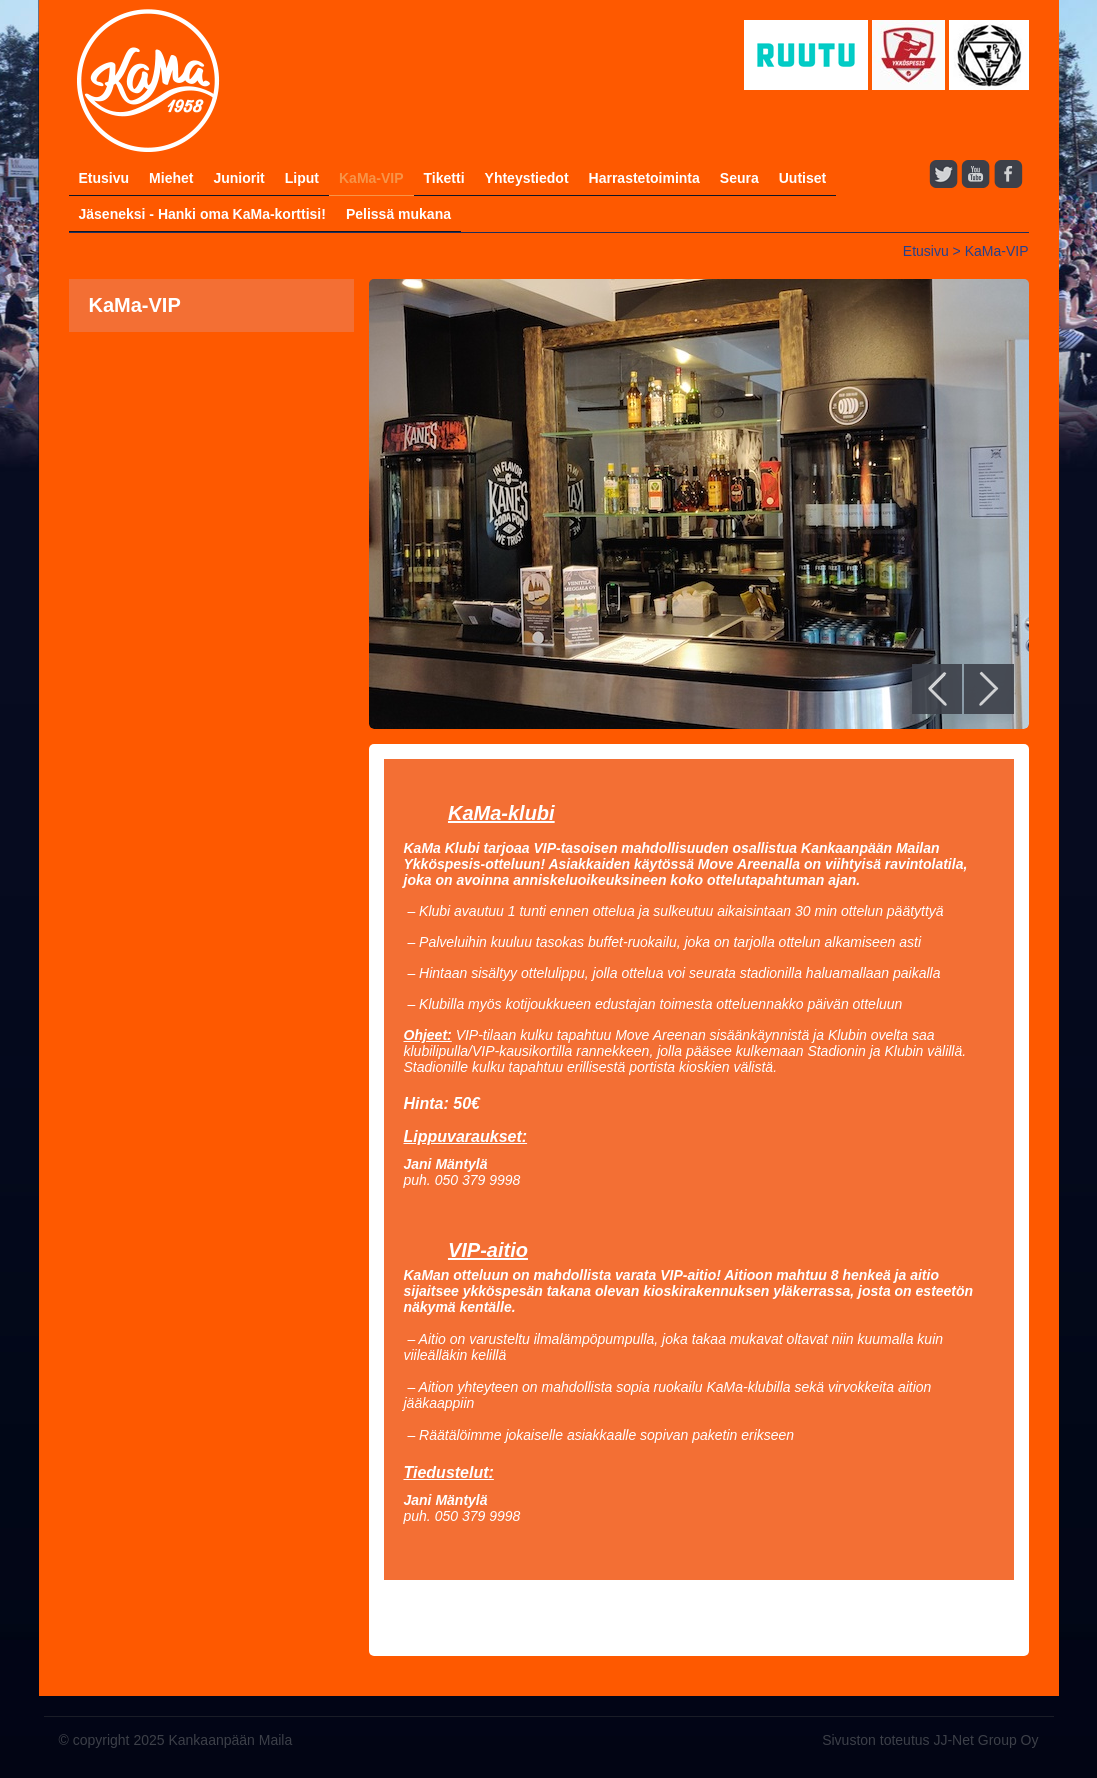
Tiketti (444, 178)
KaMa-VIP (371, 178)
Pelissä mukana (398, 214)
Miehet (171, 178)
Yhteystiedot (527, 178)
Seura (739, 178)
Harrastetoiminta (644, 178)
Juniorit (238, 178)
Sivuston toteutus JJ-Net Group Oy (930, 1740)
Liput (302, 178)
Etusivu (104, 178)
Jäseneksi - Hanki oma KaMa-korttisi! (202, 214)
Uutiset (802, 178)
